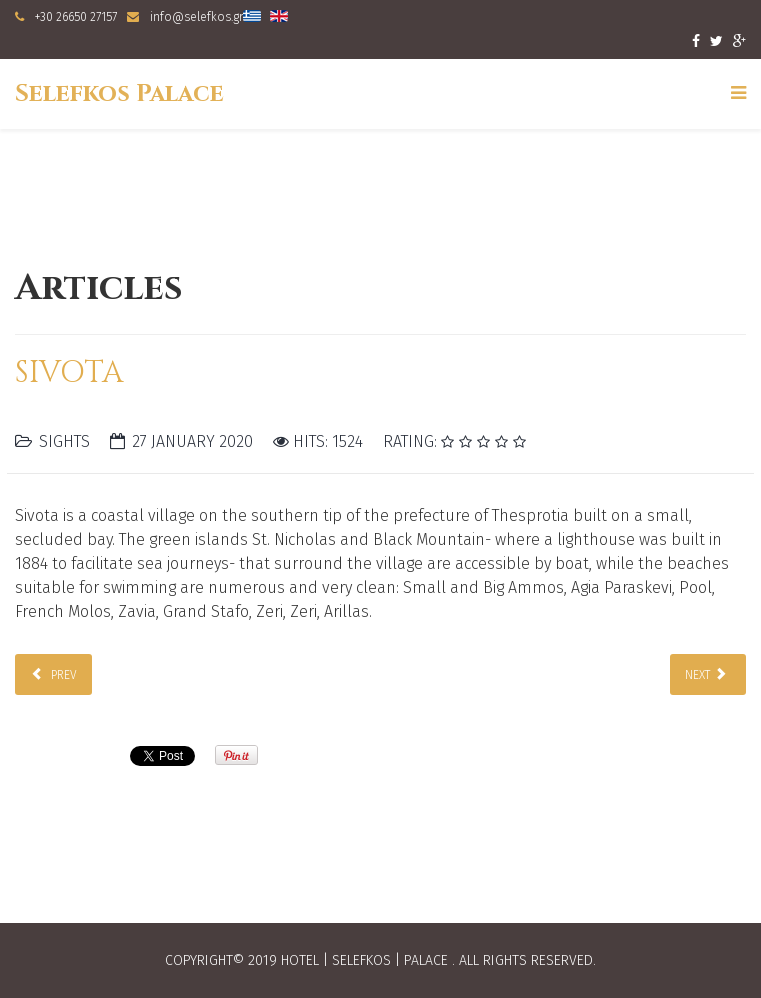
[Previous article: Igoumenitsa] (53, 674)
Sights (64, 441)
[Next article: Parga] (708, 674)
